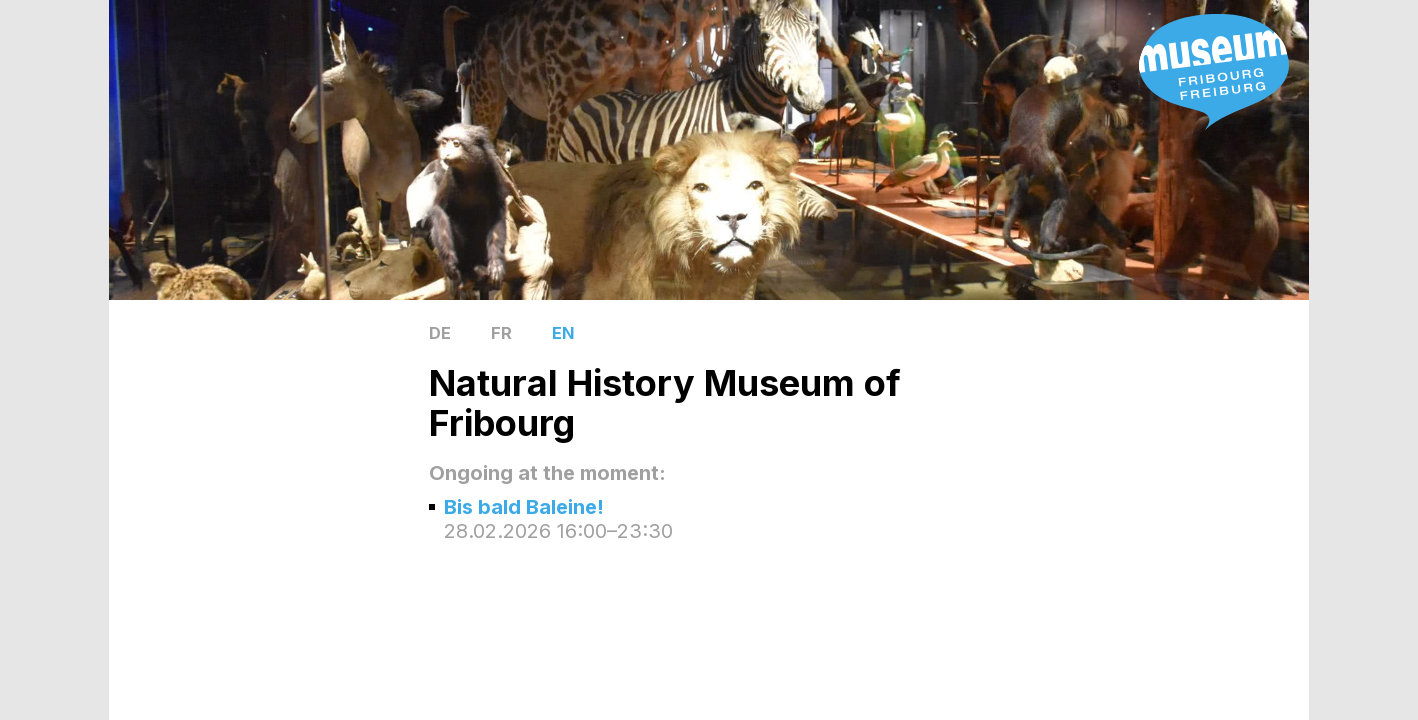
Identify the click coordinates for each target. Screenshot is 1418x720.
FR (501, 333)
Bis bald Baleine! (524, 507)
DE (440, 333)
